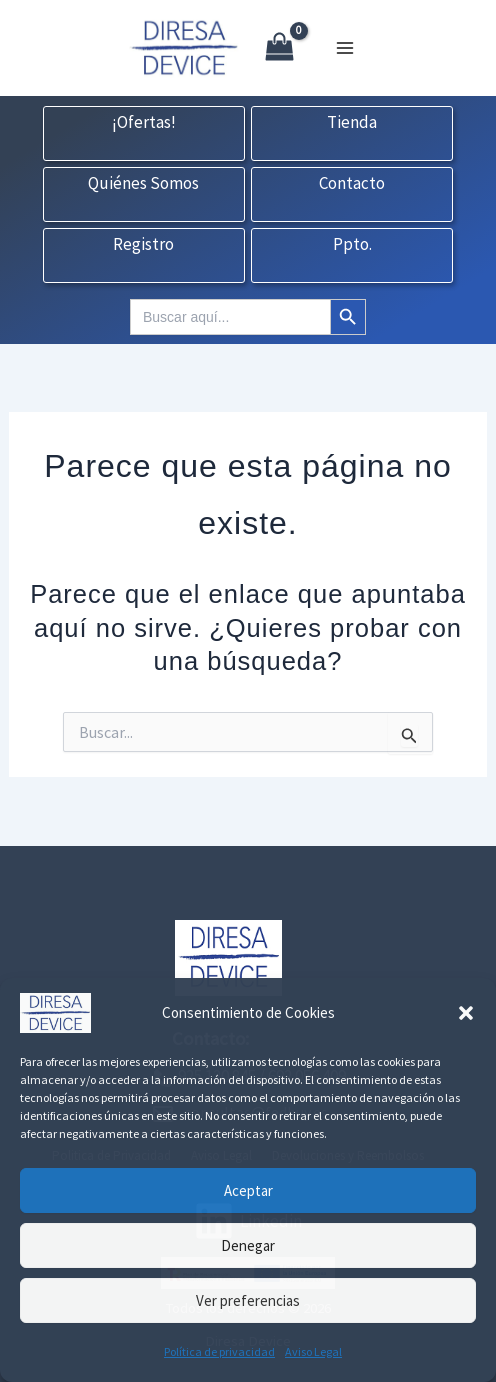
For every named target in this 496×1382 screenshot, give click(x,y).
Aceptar (248, 1190)
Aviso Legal (313, 1351)
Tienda (352, 123)
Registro (143, 245)
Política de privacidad (219, 1351)
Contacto (352, 184)
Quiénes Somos (143, 184)
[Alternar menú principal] (345, 48)
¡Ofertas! (144, 123)
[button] (466, 1013)
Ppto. (352, 245)
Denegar (248, 1245)
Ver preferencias (248, 1300)
